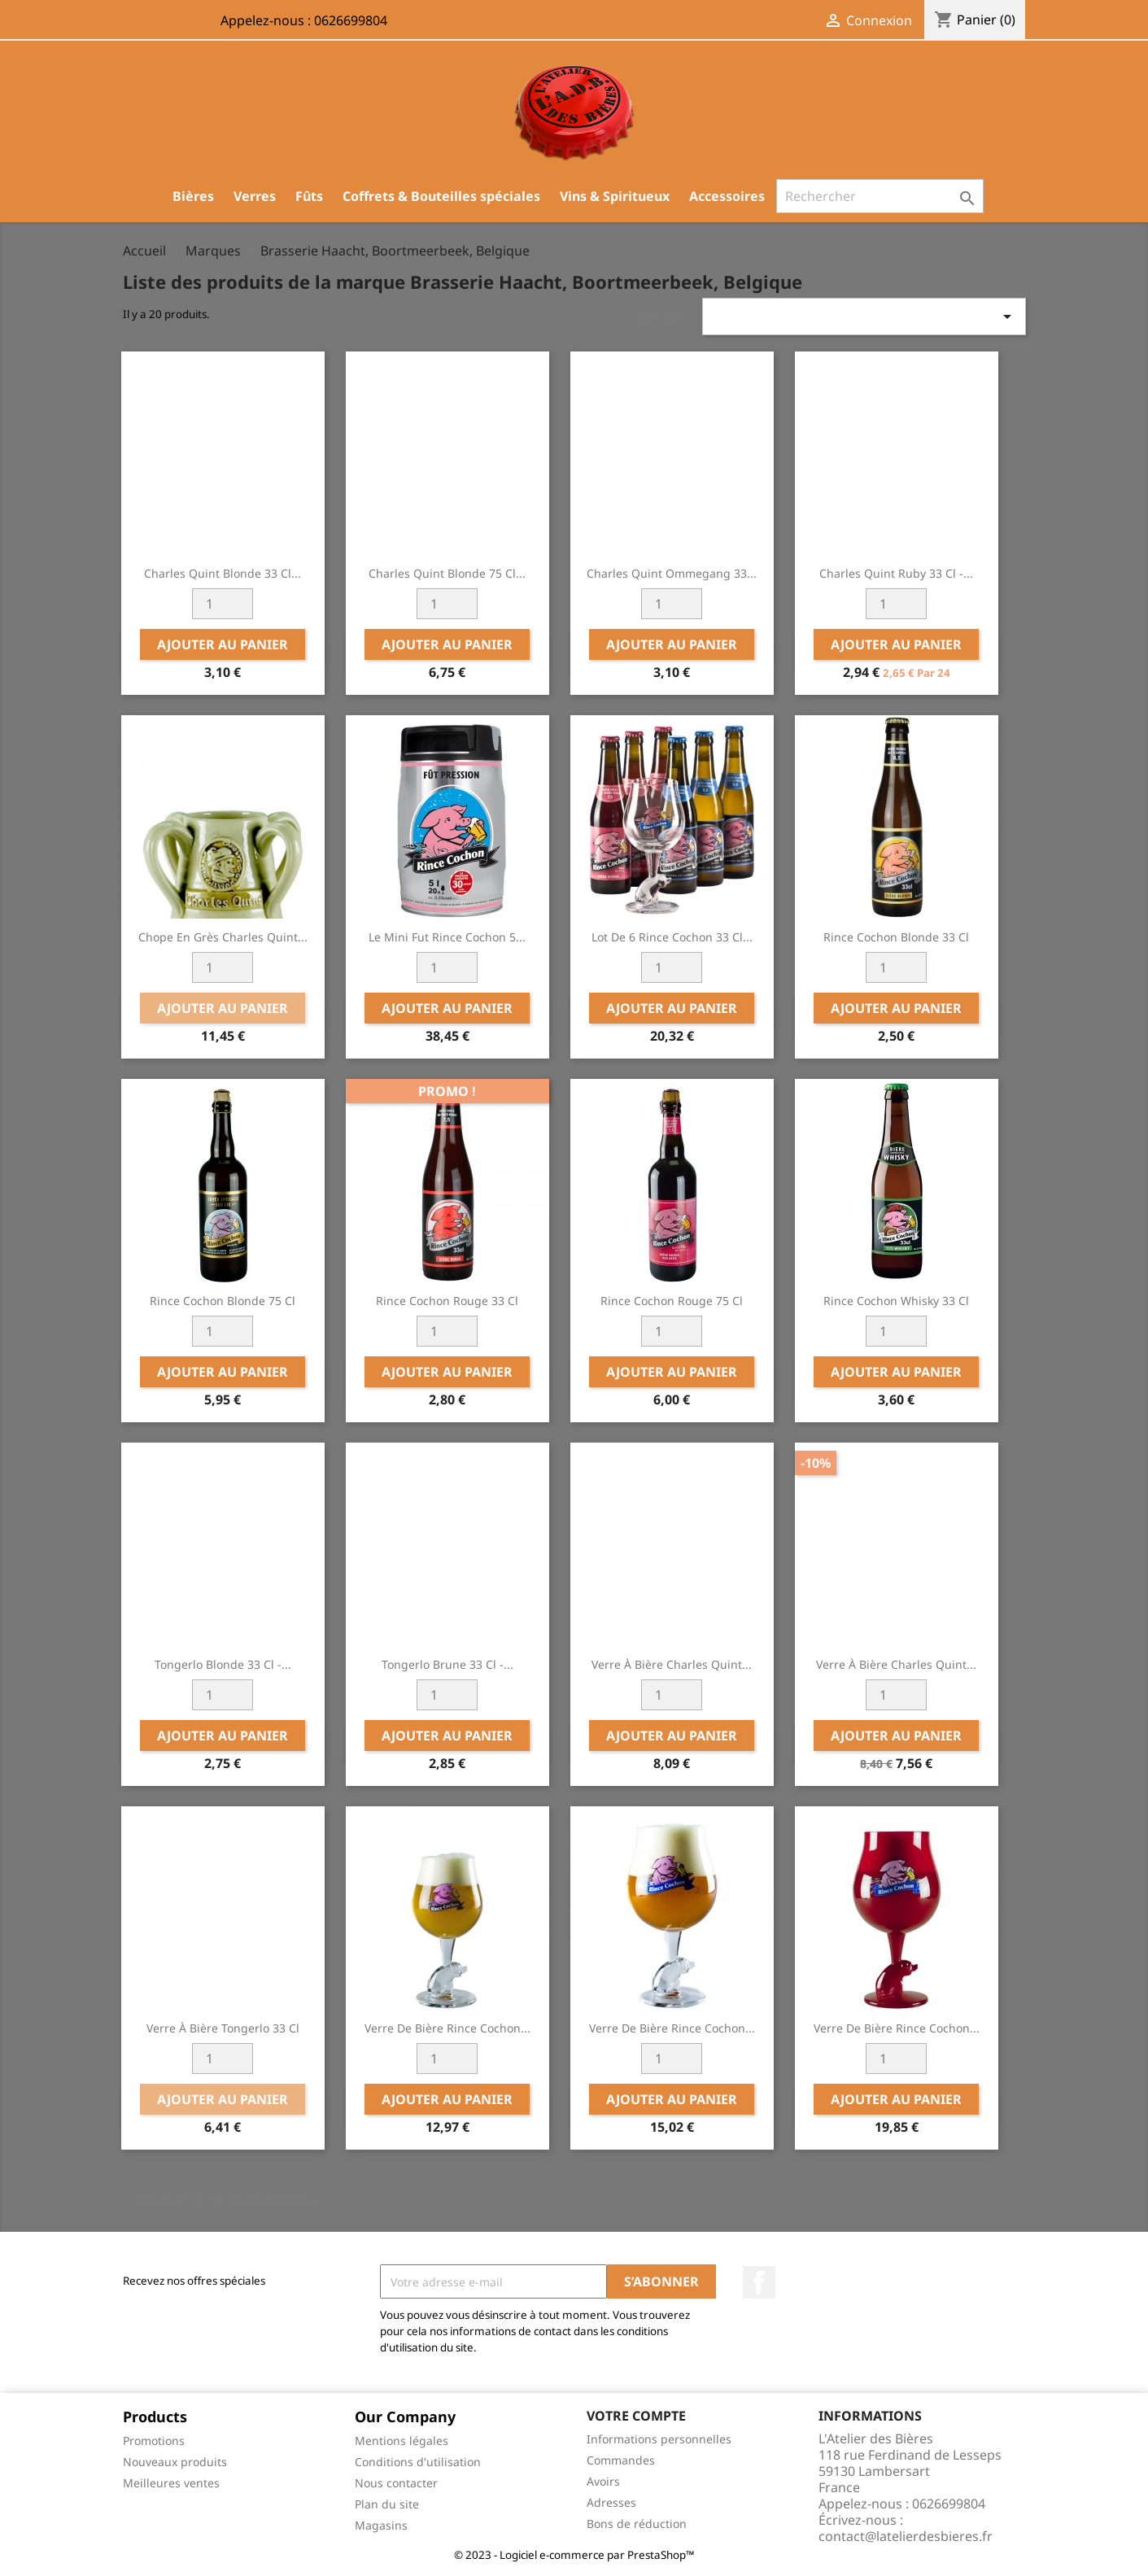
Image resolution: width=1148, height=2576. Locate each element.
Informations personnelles (659, 2439)
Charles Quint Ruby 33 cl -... (896, 573)
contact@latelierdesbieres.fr (905, 2536)
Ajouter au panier (222, 644)
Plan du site (387, 2504)
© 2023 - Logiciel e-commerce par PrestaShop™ (574, 2555)
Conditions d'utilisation (418, 2461)
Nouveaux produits (175, 2461)
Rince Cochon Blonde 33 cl (896, 937)
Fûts (309, 196)
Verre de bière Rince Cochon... (447, 2028)
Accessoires (727, 196)
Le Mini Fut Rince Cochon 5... (447, 937)
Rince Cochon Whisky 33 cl (896, 1300)
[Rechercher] (880, 196)
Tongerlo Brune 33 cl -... (447, 1664)
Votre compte (636, 2416)
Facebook (759, 2282)
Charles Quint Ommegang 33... (672, 573)
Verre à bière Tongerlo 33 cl (222, 2028)
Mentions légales (401, 2440)
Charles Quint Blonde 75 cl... (447, 573)
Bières (193, 196)
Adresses (611, 2502)
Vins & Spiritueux (615, 196)
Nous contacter (396, 2483)
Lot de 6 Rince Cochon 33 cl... (672, 937)
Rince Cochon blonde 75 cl (222, 1300)
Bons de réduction (637, 2523)
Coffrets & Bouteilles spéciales (441, 196)
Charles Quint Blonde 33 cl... (222, 573)
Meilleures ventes (171, 2483)
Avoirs (603, 2481)
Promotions (154, 2440)
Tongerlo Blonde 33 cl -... (223, 1664)
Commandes (621, 2460)
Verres (255, 196)
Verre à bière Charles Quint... (671, 1664)
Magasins (381, 2525)
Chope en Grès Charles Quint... (223, 937)
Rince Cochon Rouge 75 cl (671, 1300)
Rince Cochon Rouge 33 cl (447, 1300)
